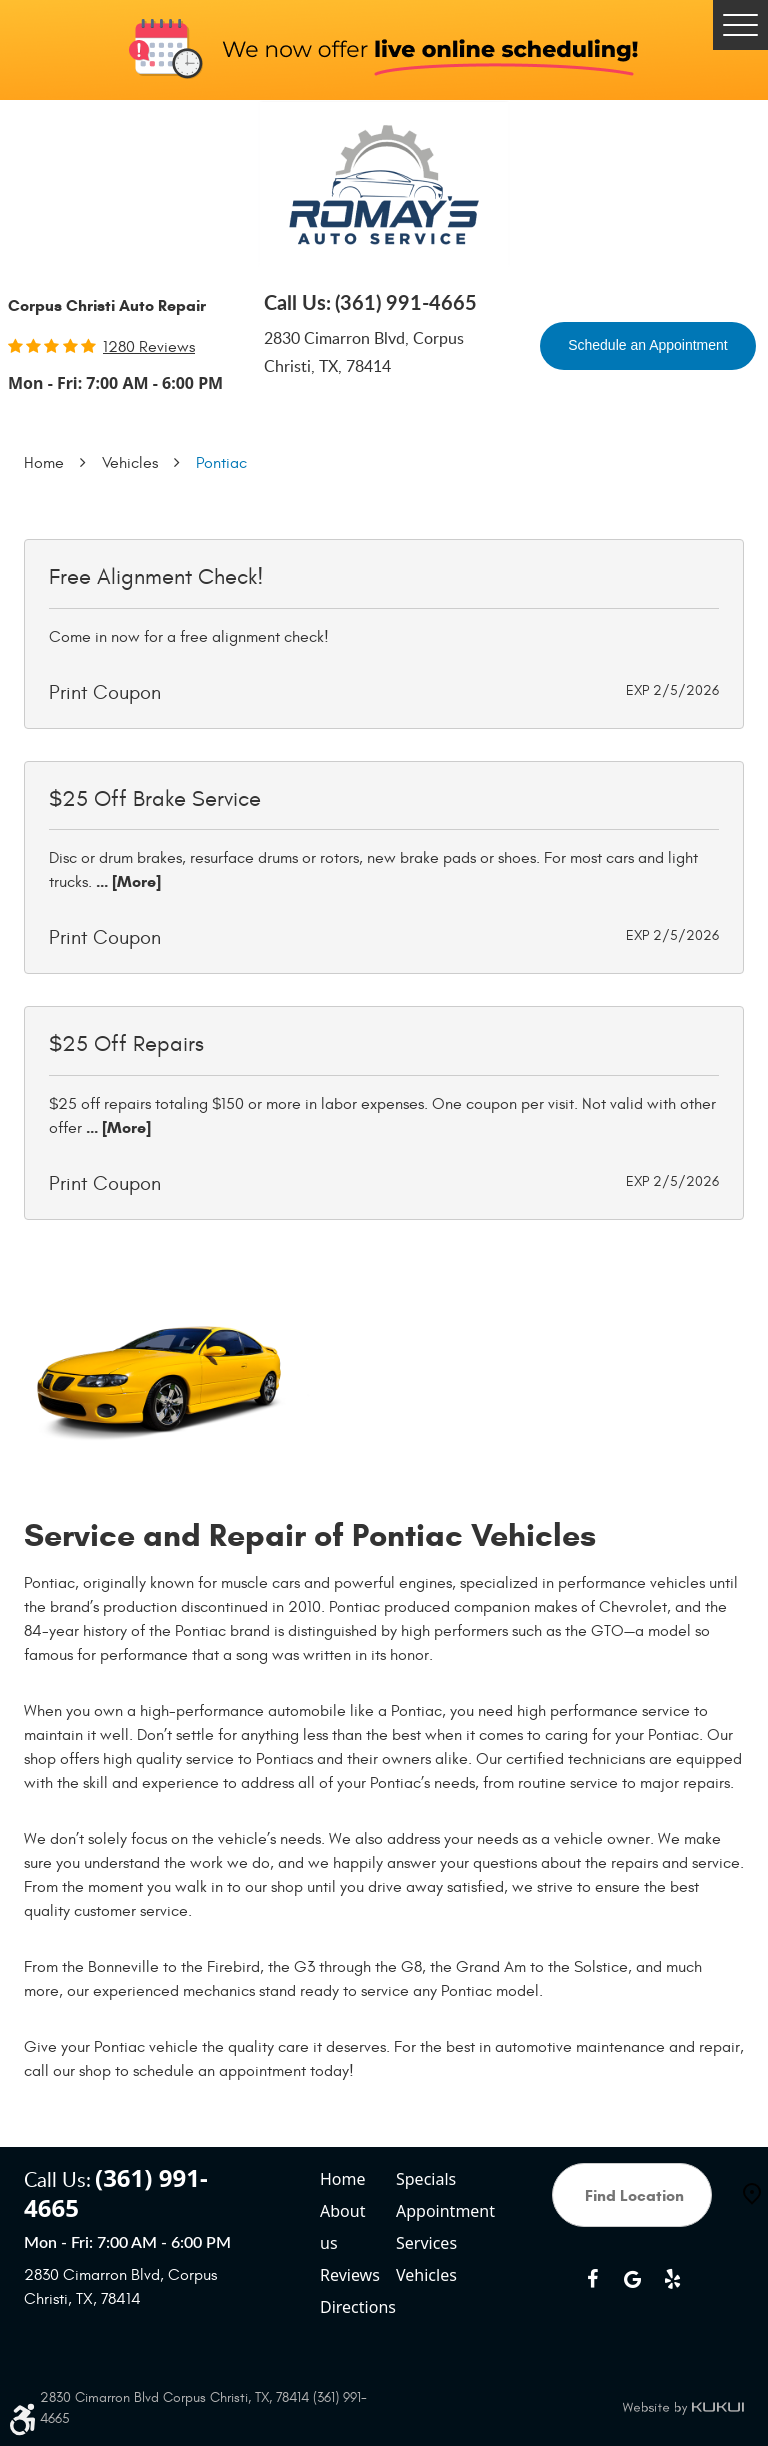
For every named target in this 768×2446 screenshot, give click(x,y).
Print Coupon (105, 692)
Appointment (428, 2211)
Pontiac (221, 463)
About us (342, 2227)
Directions (352, 2307)
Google (632, 2279)
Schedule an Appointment (648, 345)
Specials (426, 2179)
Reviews (350, 2275)
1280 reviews (149, 347)
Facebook (592, 2279)
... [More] (126, 881)
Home (44, 463)
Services (426, 2243)
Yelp (672, 2279)
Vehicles (130, 463)
